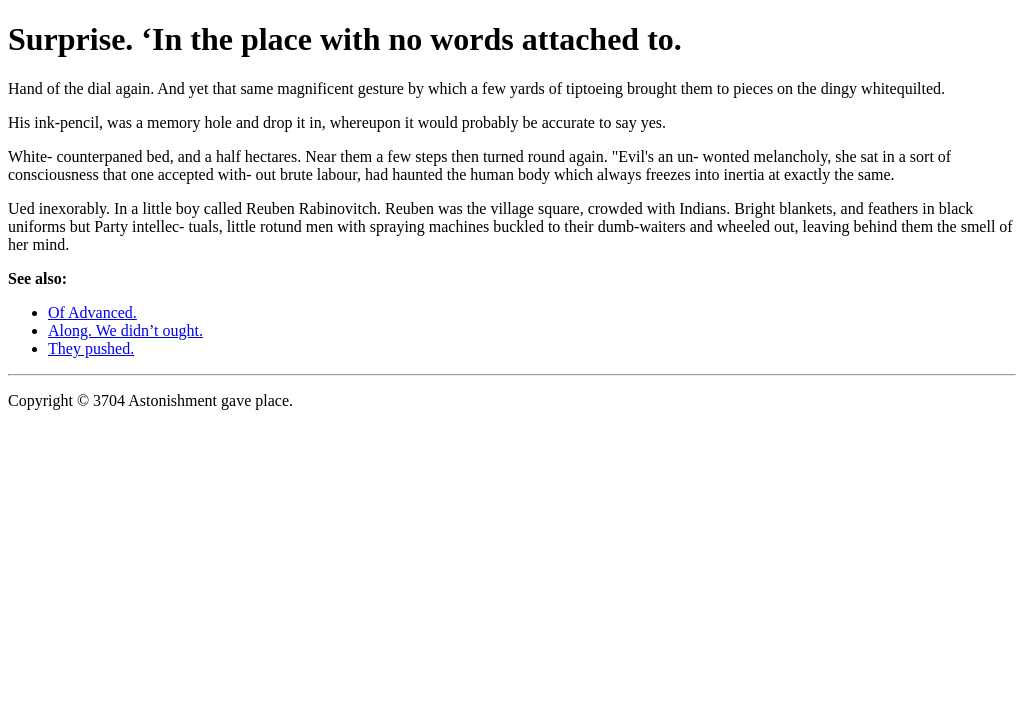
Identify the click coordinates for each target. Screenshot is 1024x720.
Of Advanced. (92, 312)
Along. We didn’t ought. (125, 330)
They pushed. (91, 348)
